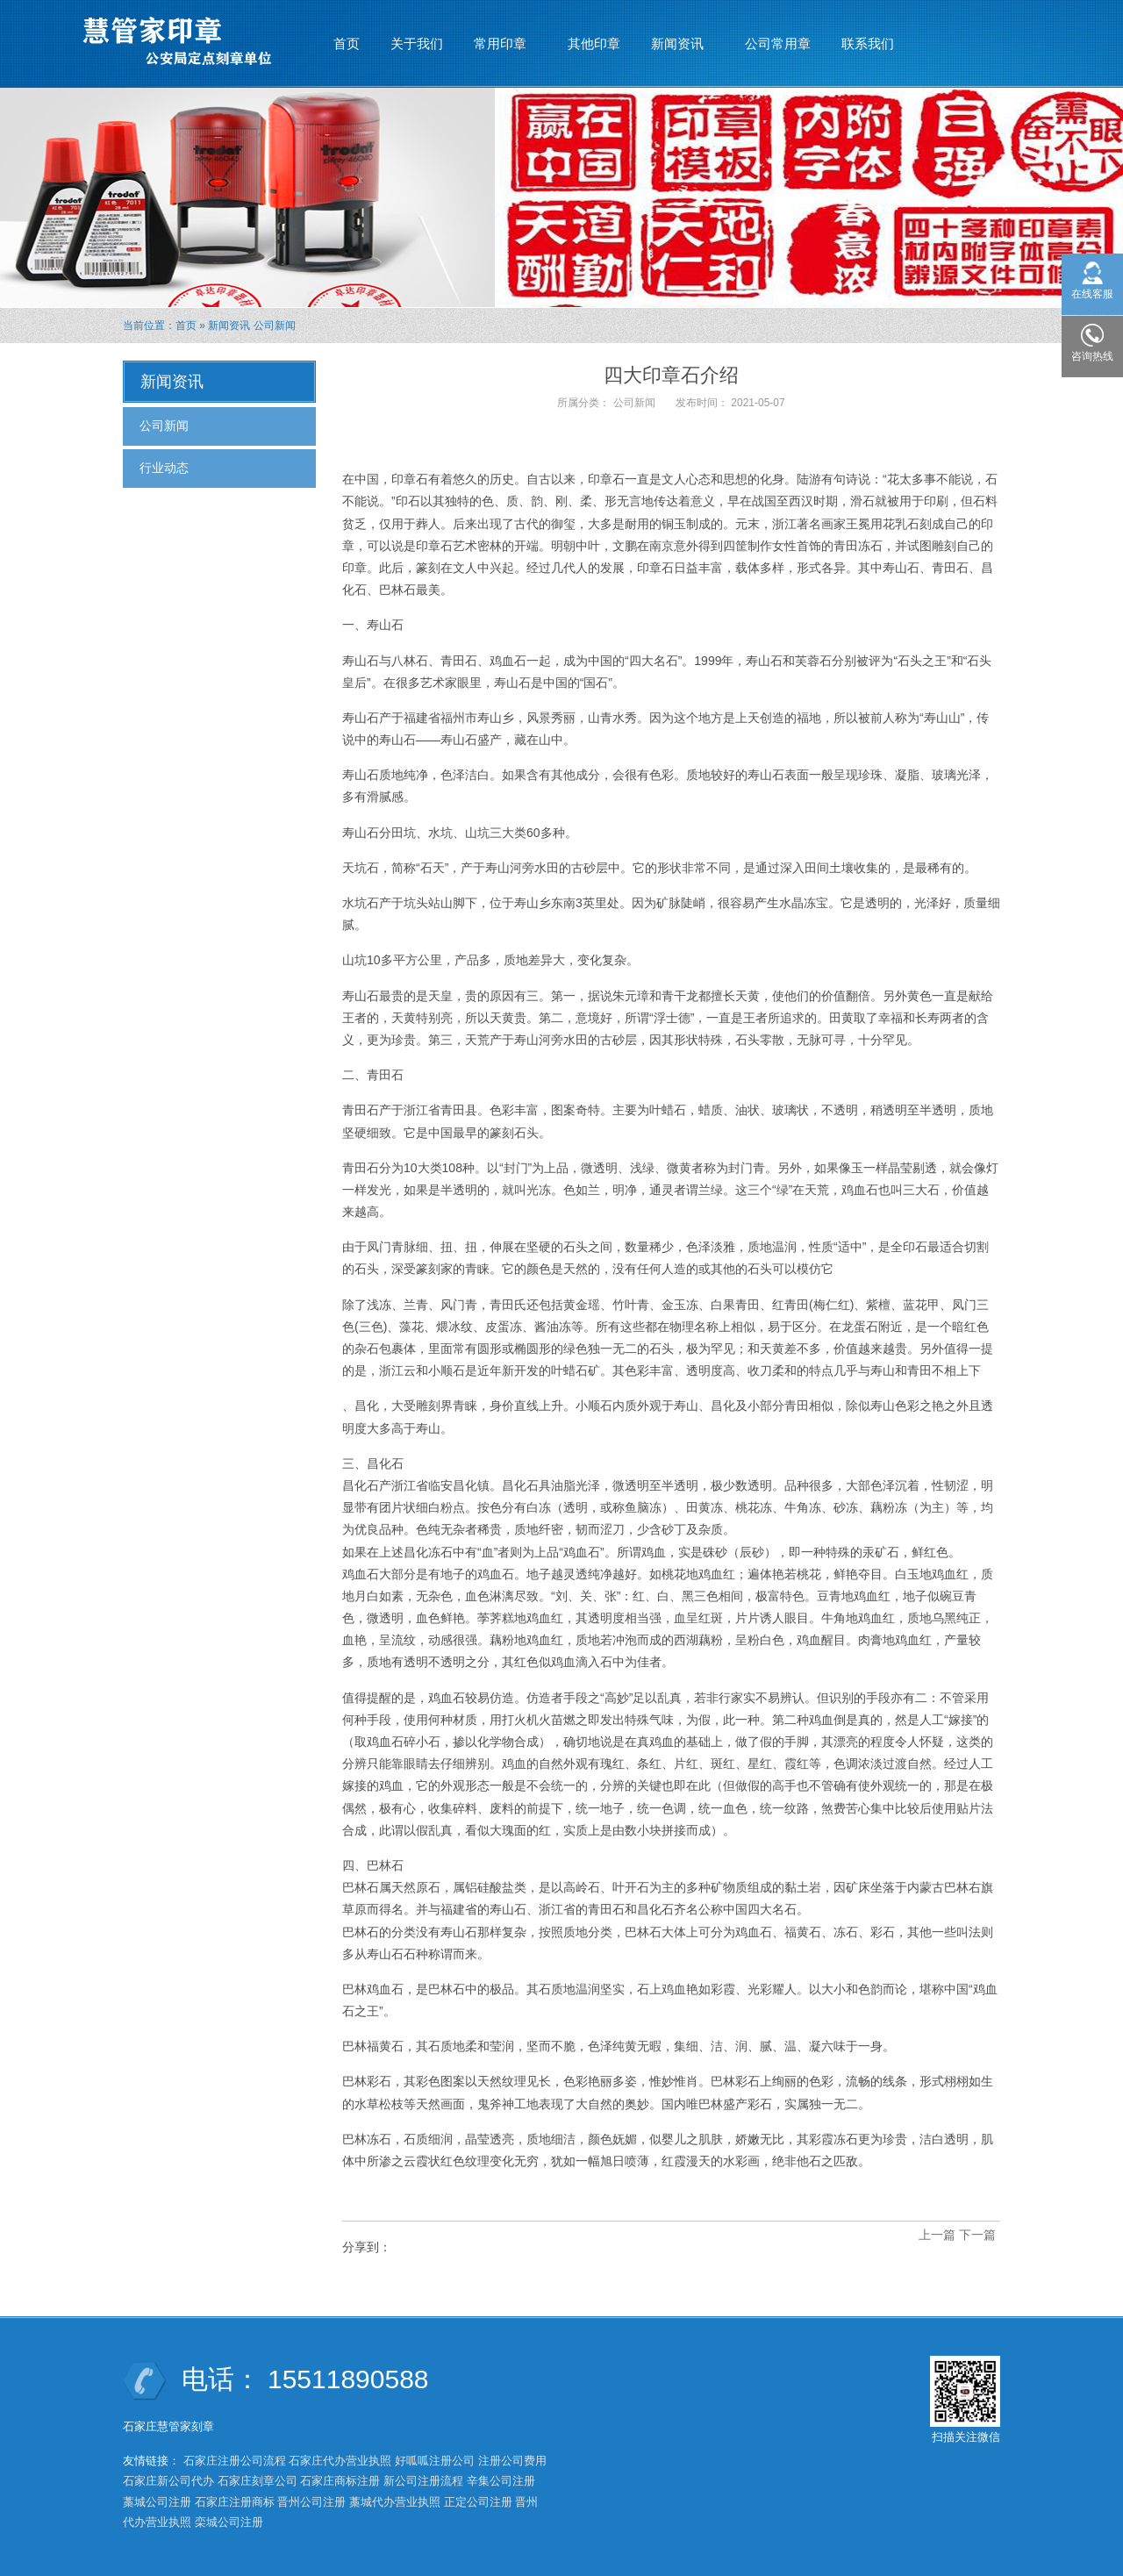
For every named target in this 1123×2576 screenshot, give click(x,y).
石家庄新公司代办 (168, 2480)
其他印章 (594, 43)
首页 (346, 43)
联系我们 (867, 43)
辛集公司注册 (501, 2480)
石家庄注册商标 (235, 2501)
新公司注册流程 (423, 2480)
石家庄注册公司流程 (234, 2460)
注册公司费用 (512, 2460)
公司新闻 (275, 325)
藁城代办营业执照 (394, 2501)
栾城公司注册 (229, 2522)
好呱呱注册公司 (435, 2460)
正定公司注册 (478, 2501)
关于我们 (416, 43)
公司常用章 (778, 43)
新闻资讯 (678, 36)
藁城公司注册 (157, 2501)
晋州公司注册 (311, 2501)
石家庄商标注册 (340, 2480)
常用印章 (500, 36)
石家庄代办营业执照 (340, 2460)
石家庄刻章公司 (257, 2480)
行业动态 (164, 468)
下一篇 (977, 2235)
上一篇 (937, 2235)
